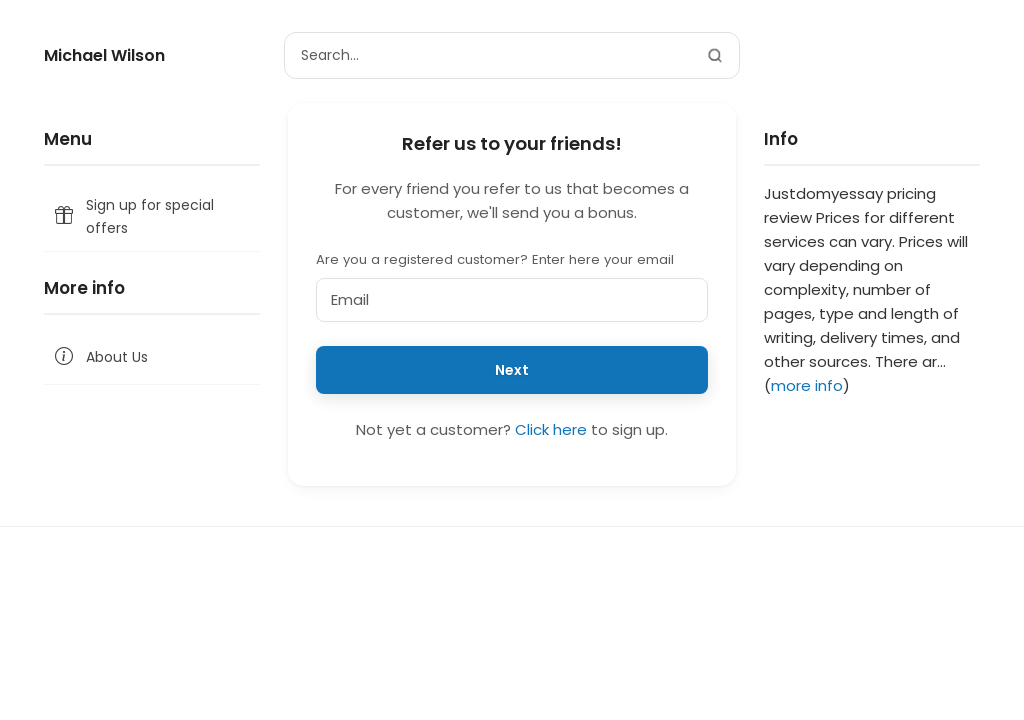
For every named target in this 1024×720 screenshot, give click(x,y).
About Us (100, 357)
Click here (551, 429)
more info (807, 385)
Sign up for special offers (133, 216)
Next (512, 370)
